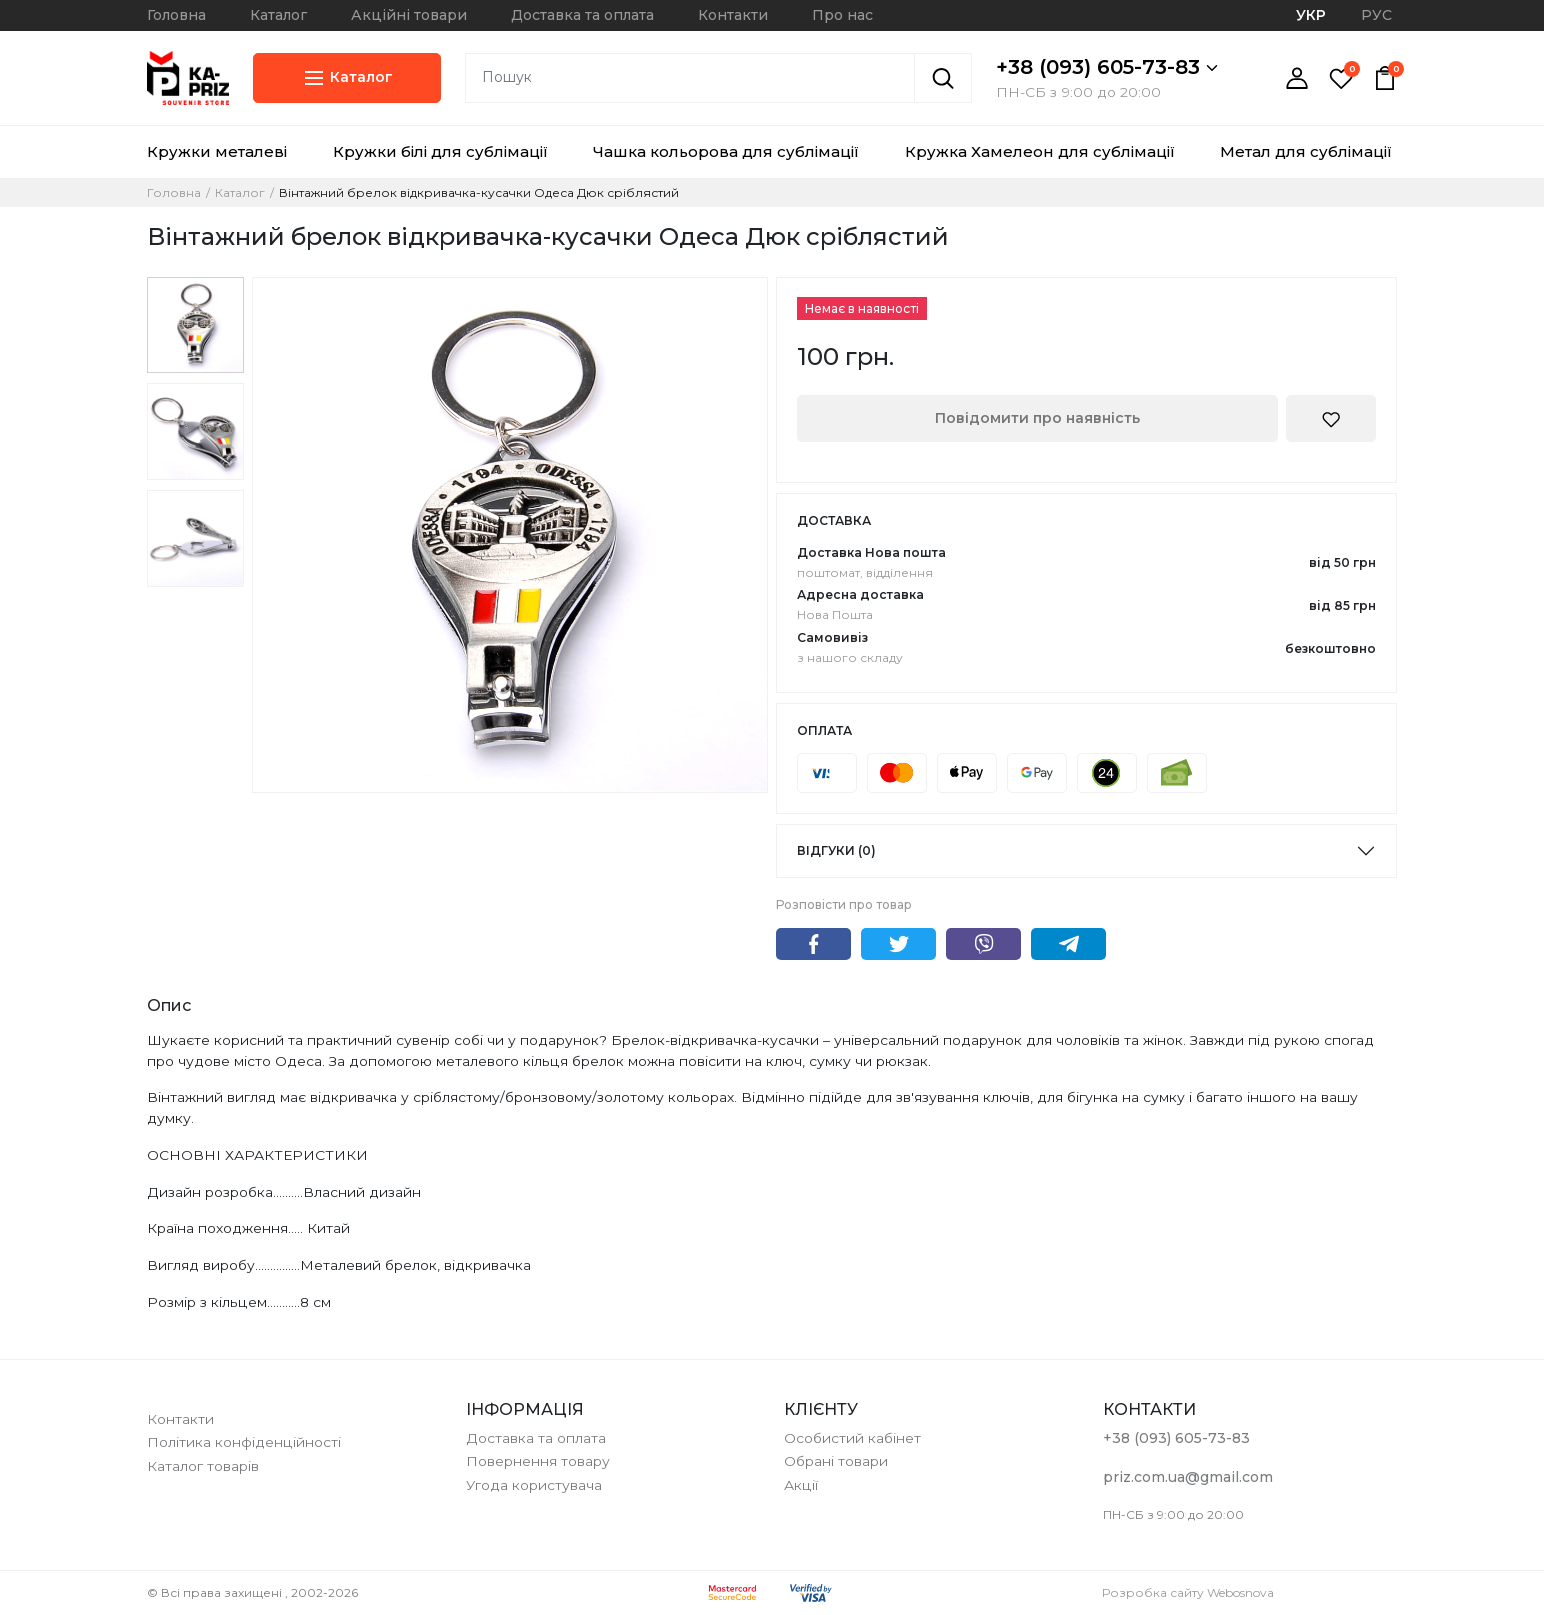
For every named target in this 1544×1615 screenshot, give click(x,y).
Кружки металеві (217, 151)
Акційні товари (409, 15)
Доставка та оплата (582, 15)
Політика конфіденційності (244, 1442)
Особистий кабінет (852, 1438)
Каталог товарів (203, 1466)
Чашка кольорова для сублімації (726, 151)
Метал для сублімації (1306, 151)
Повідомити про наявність (1037, 418)
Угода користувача (534, 1485)
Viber (983, 944)
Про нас (842, 15)
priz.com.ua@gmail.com (1188, 1477)
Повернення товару (538, 1461)
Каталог (278, 15)
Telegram (1068, 944)
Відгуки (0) (836, 850)
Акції (801, 1485)
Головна (176, 15)
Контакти (733, 15)
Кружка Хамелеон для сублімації (1040, 151)
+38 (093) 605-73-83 (1107, 67)
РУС (1376, 15)
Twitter (898, 944)
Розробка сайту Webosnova (1188, 1592)
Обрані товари (836, 1461)
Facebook (813, 944)
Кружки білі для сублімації (440, 151)
